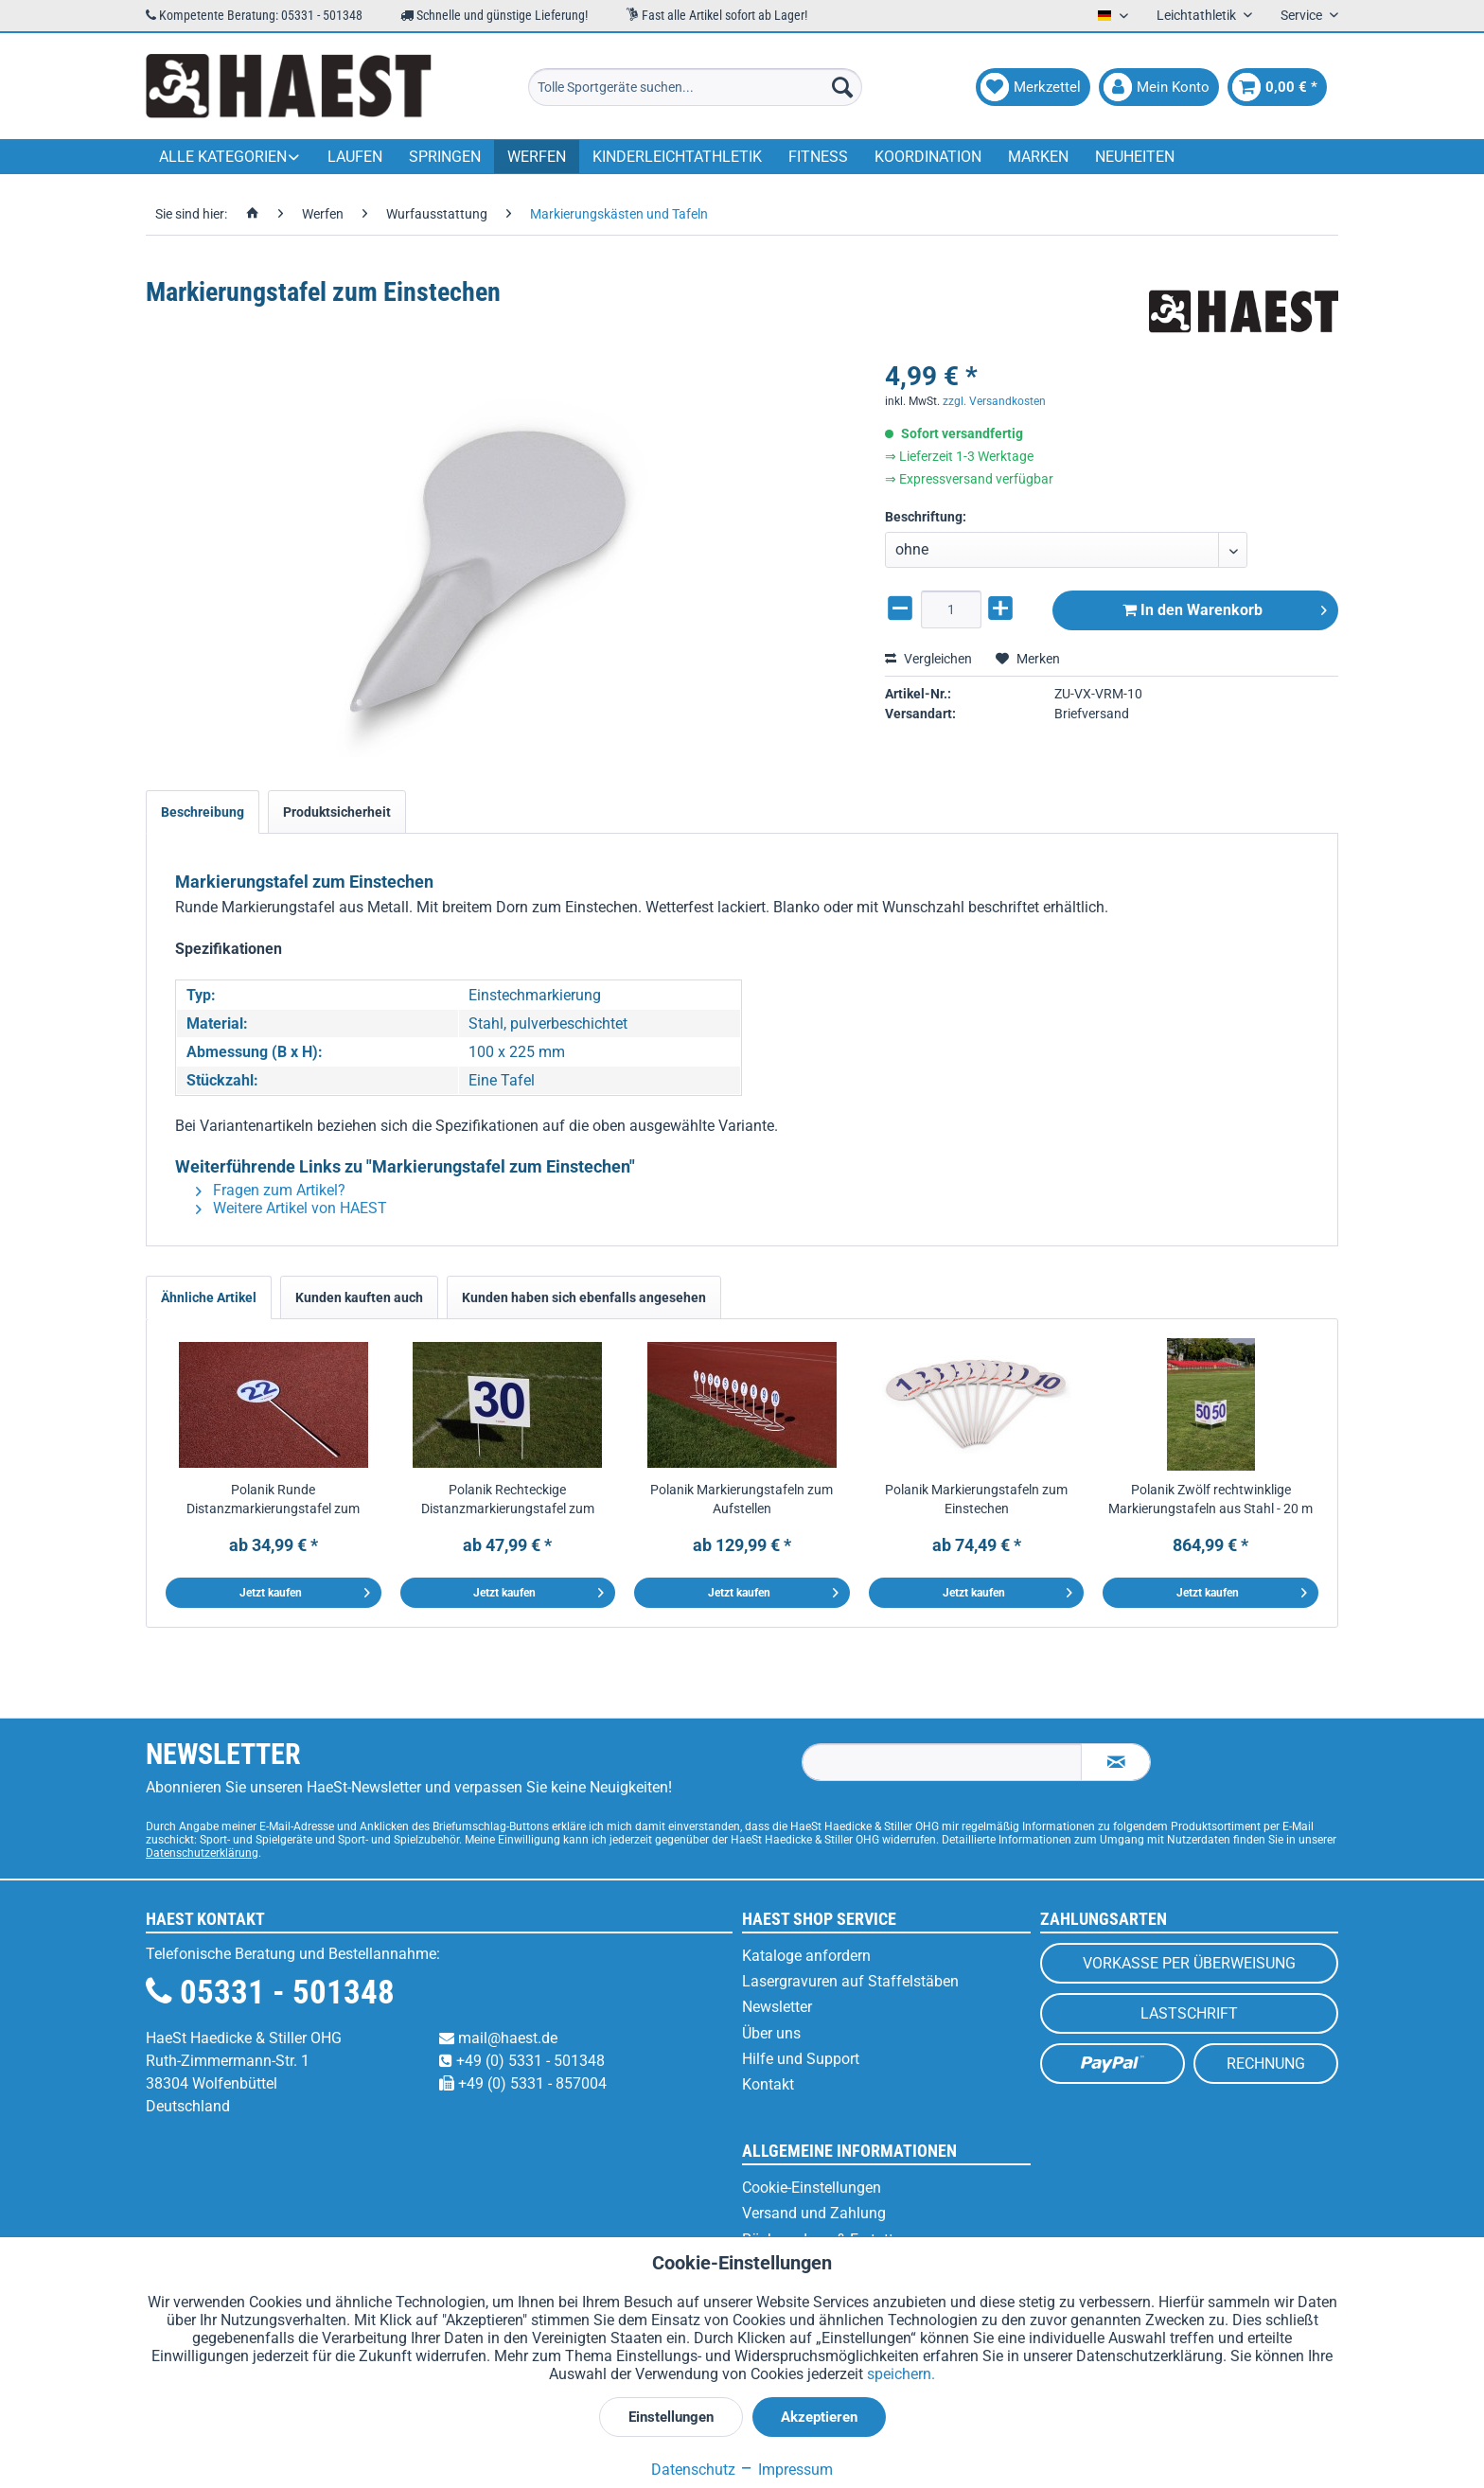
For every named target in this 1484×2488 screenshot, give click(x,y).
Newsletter (777, 2007)
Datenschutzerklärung (202, 1853)
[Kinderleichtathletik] (677, 156)
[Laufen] (355, 156)
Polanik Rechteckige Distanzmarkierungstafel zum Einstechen (507, 1500)
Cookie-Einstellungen (811, 2188)
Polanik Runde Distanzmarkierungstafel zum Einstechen (273, 1500)
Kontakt (768, 2084)
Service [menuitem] (1303, 15)
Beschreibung (202, 812)
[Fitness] (818, 156)
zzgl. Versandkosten (994, 401)
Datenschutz (693, 2470)
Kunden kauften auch (359, 1297)
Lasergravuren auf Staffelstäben (850, 1981)
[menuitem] (695, 87)
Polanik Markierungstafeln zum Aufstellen (741, 1499)
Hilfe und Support (800, 2059)
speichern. (901, 2374)
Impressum (786, 2470)
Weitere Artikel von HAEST (291, 1208)
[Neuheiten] (1135, 156)
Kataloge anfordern (806, 1956)
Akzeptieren (819, 2417)
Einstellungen (671, 2417)
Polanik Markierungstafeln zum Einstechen (976, 1499)
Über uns (771, 2033)
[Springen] (445, 156)
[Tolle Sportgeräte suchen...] (695, 87)
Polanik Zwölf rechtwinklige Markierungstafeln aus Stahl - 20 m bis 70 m (1210, 1500)
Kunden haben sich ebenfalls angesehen (584, 1297)
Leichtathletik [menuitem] (1198, 15)
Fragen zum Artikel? (270, 1190)
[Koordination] (928, 156)
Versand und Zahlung (814, 2213)
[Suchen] (842, 87)
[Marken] (1038, 156)
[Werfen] (536, 156)
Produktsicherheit (337, 812)
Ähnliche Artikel (208, 1297)
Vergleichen (928, 658)
